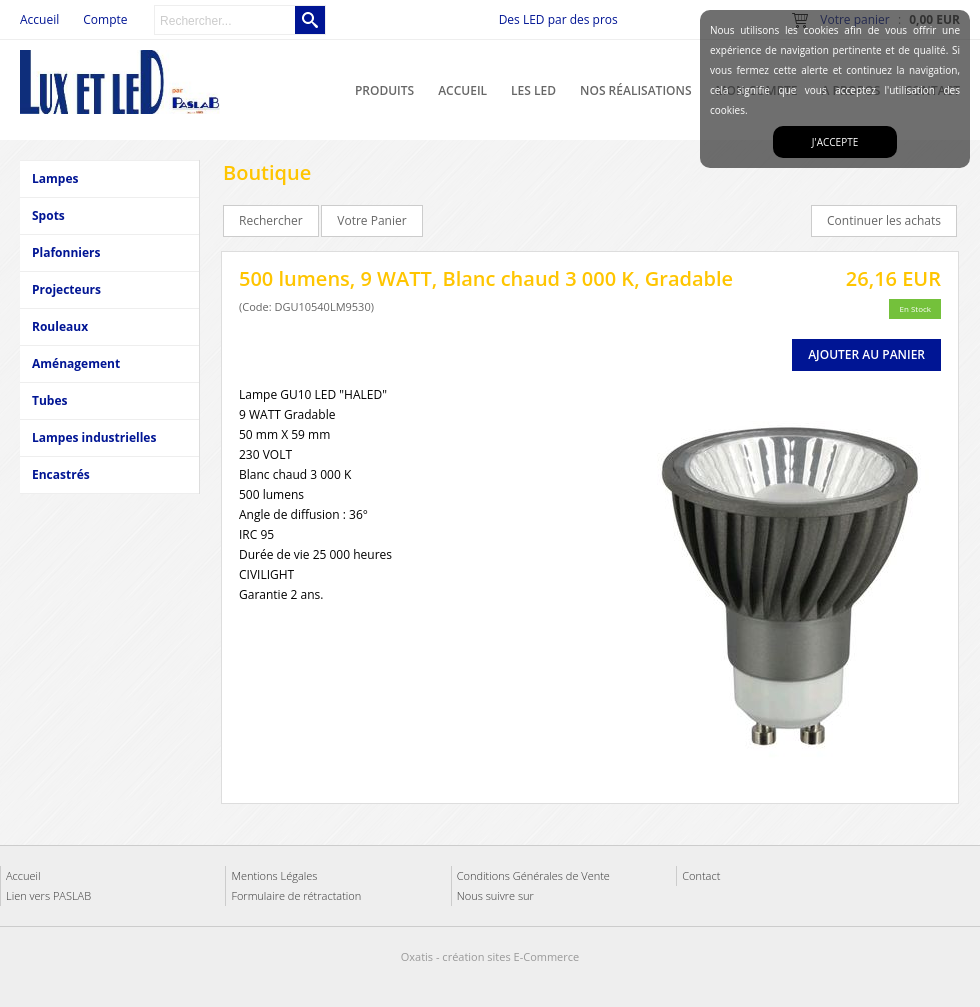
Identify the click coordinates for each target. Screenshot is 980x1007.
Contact (701, 875)
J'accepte (835, 142)
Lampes (55, 178)
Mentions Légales (274, 875)
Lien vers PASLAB (48, 895)
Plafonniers (66, 252)
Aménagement (76, 363)
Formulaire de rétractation (296, 895)
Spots (48, 215)
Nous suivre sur (495, 895)
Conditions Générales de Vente (533, 875)
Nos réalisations (635, 90)
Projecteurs (66, 289)
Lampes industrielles (94, 437)
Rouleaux (60, 326)
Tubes (49, 400)
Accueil (462, 90)
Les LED (533, 90)
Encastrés (61, 474)
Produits (384, 90)
